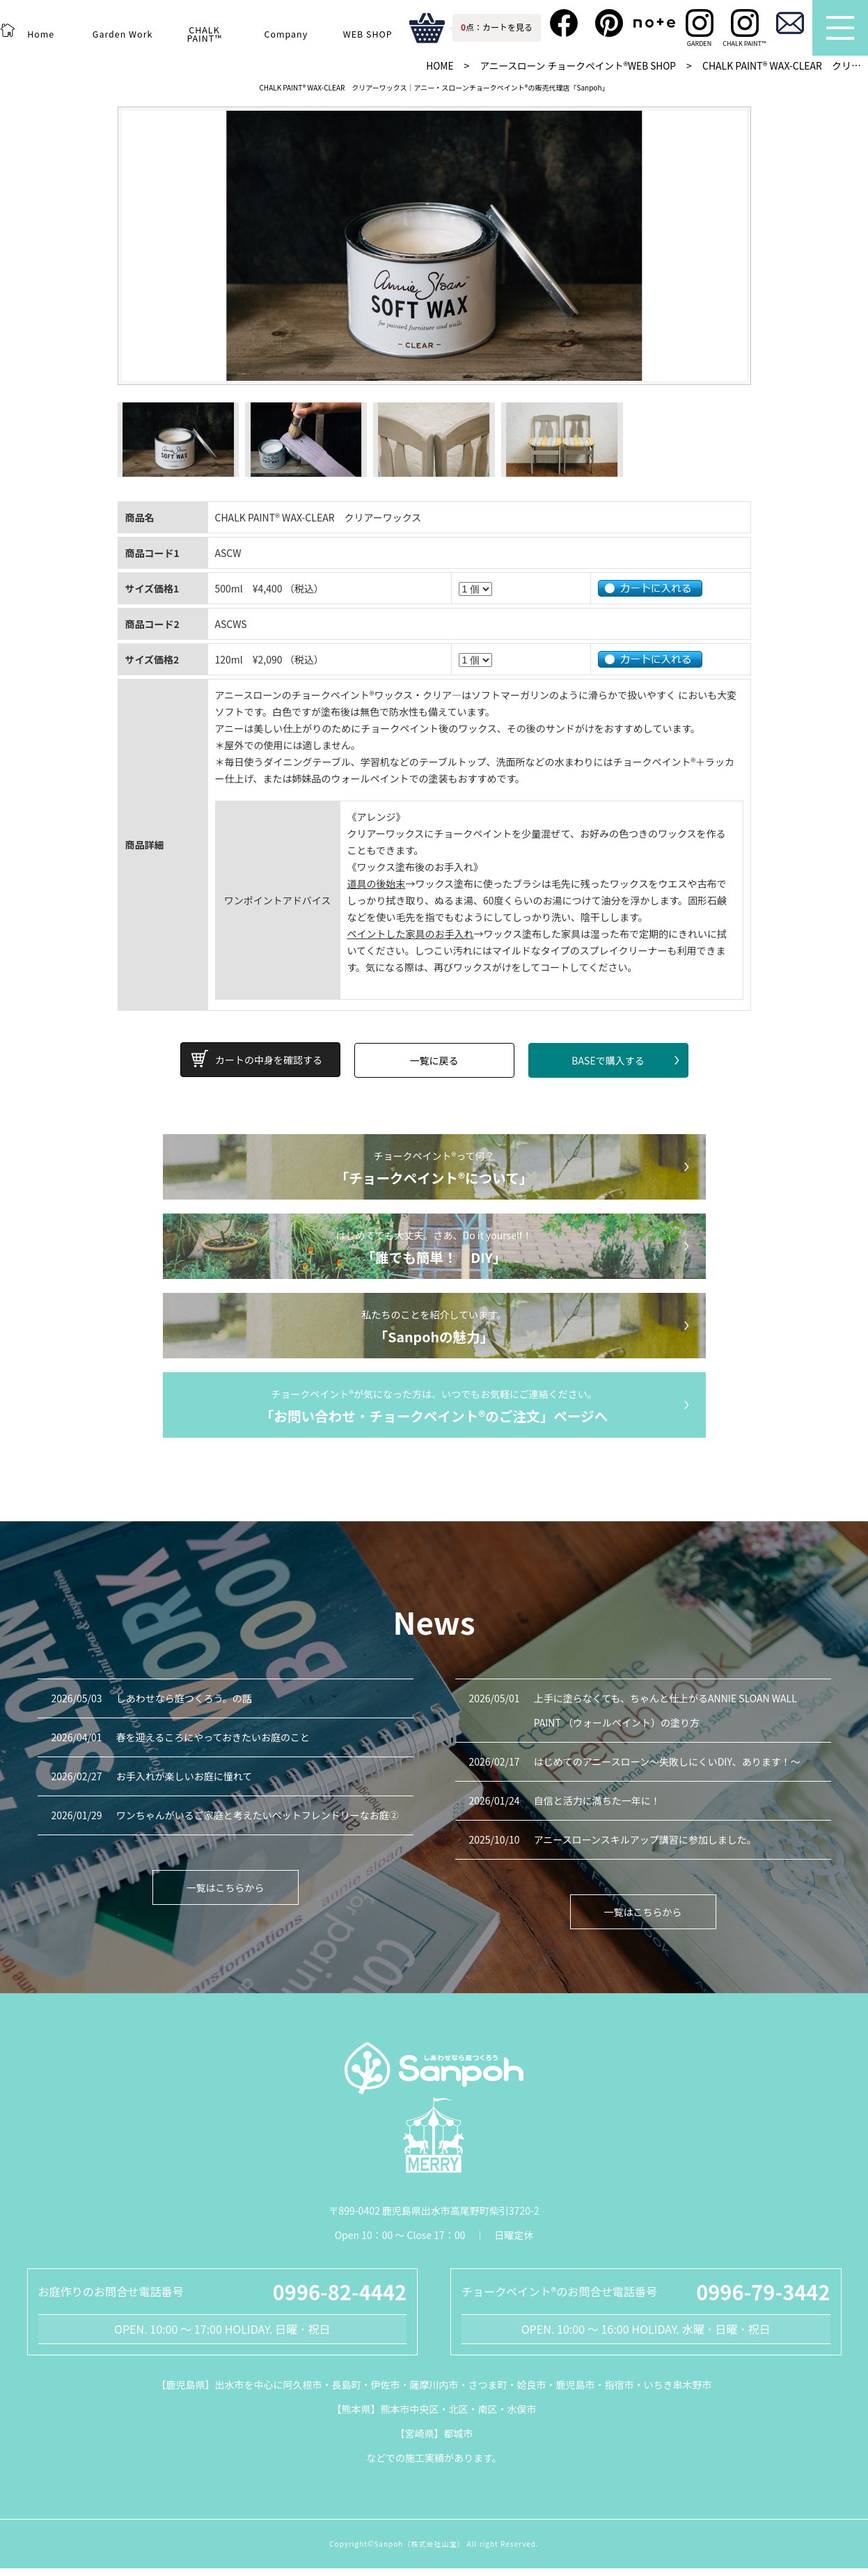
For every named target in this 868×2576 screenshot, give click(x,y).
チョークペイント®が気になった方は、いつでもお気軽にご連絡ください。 (434, 1415)
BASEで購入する (607, 1069)
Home (40, 34)
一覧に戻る (434, 1069)
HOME (434, 65)
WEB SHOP (368, 34)
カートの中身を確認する (268, 1069)
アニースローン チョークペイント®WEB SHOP (575, 65)
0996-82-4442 (340, 2299)
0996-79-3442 (763, 2299)
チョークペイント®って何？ (434, 1176)
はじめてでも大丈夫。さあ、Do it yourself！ (434, 1256)
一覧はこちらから (226, 1895)
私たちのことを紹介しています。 (434, 1335)
